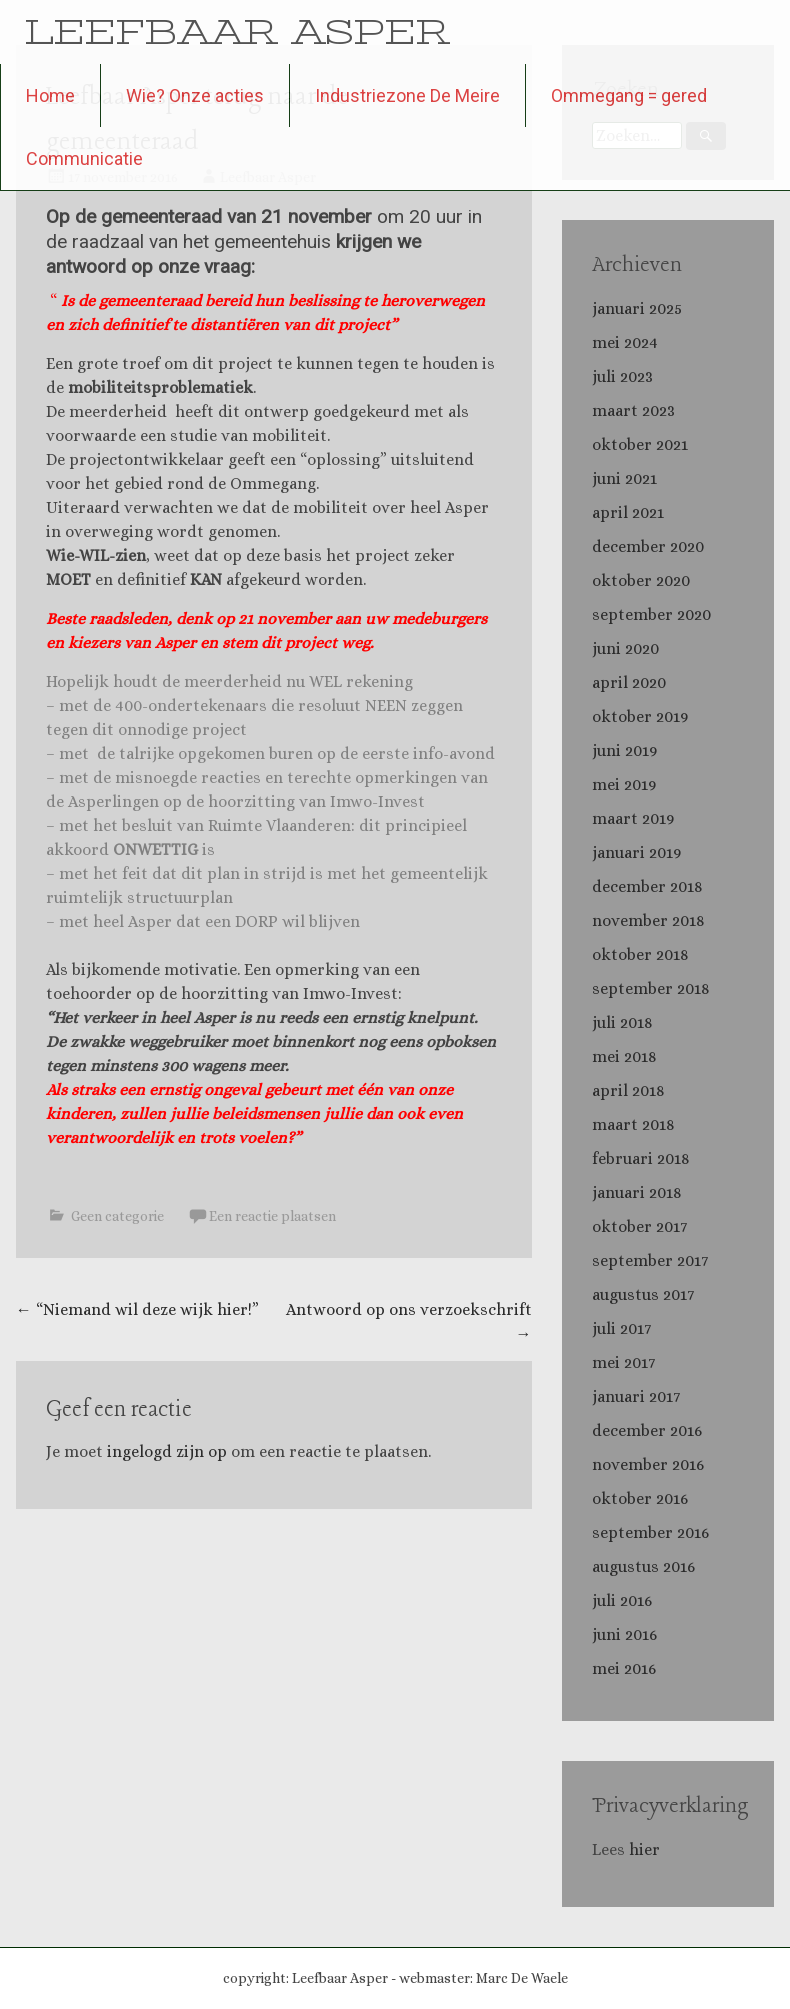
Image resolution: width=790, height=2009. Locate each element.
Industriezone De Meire (407, 95)
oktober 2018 (640, 954)
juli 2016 (622, 1600)
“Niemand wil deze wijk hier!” (137, 1309)
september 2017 (650, 1260)
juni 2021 (624, 478)
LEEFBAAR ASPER (237, 31)
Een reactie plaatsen (272, 1216)
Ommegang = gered (629, 95)
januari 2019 (636, 852)
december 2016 (647, 1430)
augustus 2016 (643, 1566)
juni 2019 (624, 750)
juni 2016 (624, 1634)
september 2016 (650, 1532)
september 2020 (651, 614)
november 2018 (648, 920)
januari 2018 (637, 1192)
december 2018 (647, 886)
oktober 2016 (640, 1498)
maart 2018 (633, 1124)
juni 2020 (625, 648)
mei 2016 (624, 1668)
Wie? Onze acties (195, 95)
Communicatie (84, 158)
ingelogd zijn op (167, 1451)
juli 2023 (622, 376)
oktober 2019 (640, 716)
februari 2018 (641, 1158)
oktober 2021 (640, 444)
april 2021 (628, 512)
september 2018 (651, 988)
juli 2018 (622, 1022)
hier (646, 1849)
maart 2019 (633, 818)
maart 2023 (633, 410)
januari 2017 (636, 1396)
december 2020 (648, 546)
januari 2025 (637, 308)
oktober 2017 (639, 1226)
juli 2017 (621, 1328)
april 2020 (629, 682)
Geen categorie (117, 1216)
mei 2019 (624, 784)
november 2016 (648, 1464)
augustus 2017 (643, 1294)
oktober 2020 (641, 580)
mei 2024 (625, 342)
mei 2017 (623, 1362)
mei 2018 (624, 1056)
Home (50, 95)
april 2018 (628, 1090)
